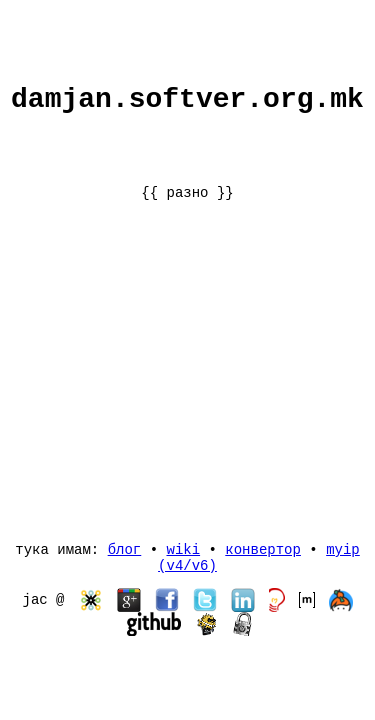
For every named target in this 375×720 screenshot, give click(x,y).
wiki (183, 545)
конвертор (263, 545)
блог (125, 545)
